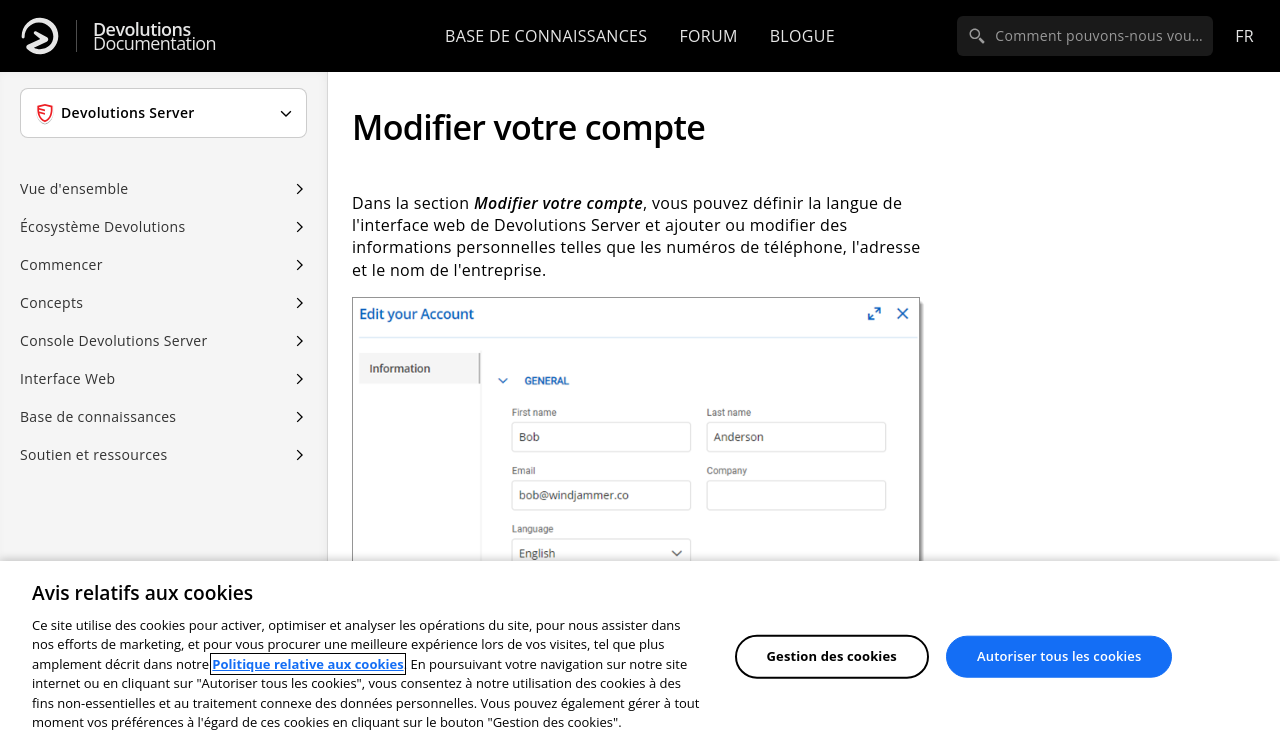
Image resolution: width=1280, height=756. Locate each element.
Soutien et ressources (93, 454)
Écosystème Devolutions (102, 226)
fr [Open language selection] (1244, 36)
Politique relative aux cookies (307, 664)
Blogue (802, 36)
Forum (708, 36)
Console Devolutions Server (114, 340)
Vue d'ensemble (74, 188)
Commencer (61, 264)
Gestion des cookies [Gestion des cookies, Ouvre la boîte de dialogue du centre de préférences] (832, 656)
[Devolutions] (40, 36)
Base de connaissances (546, 36)
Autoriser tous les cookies (1059, 656)
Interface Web (67, 378)
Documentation (154, 36)
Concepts (51, 302)
